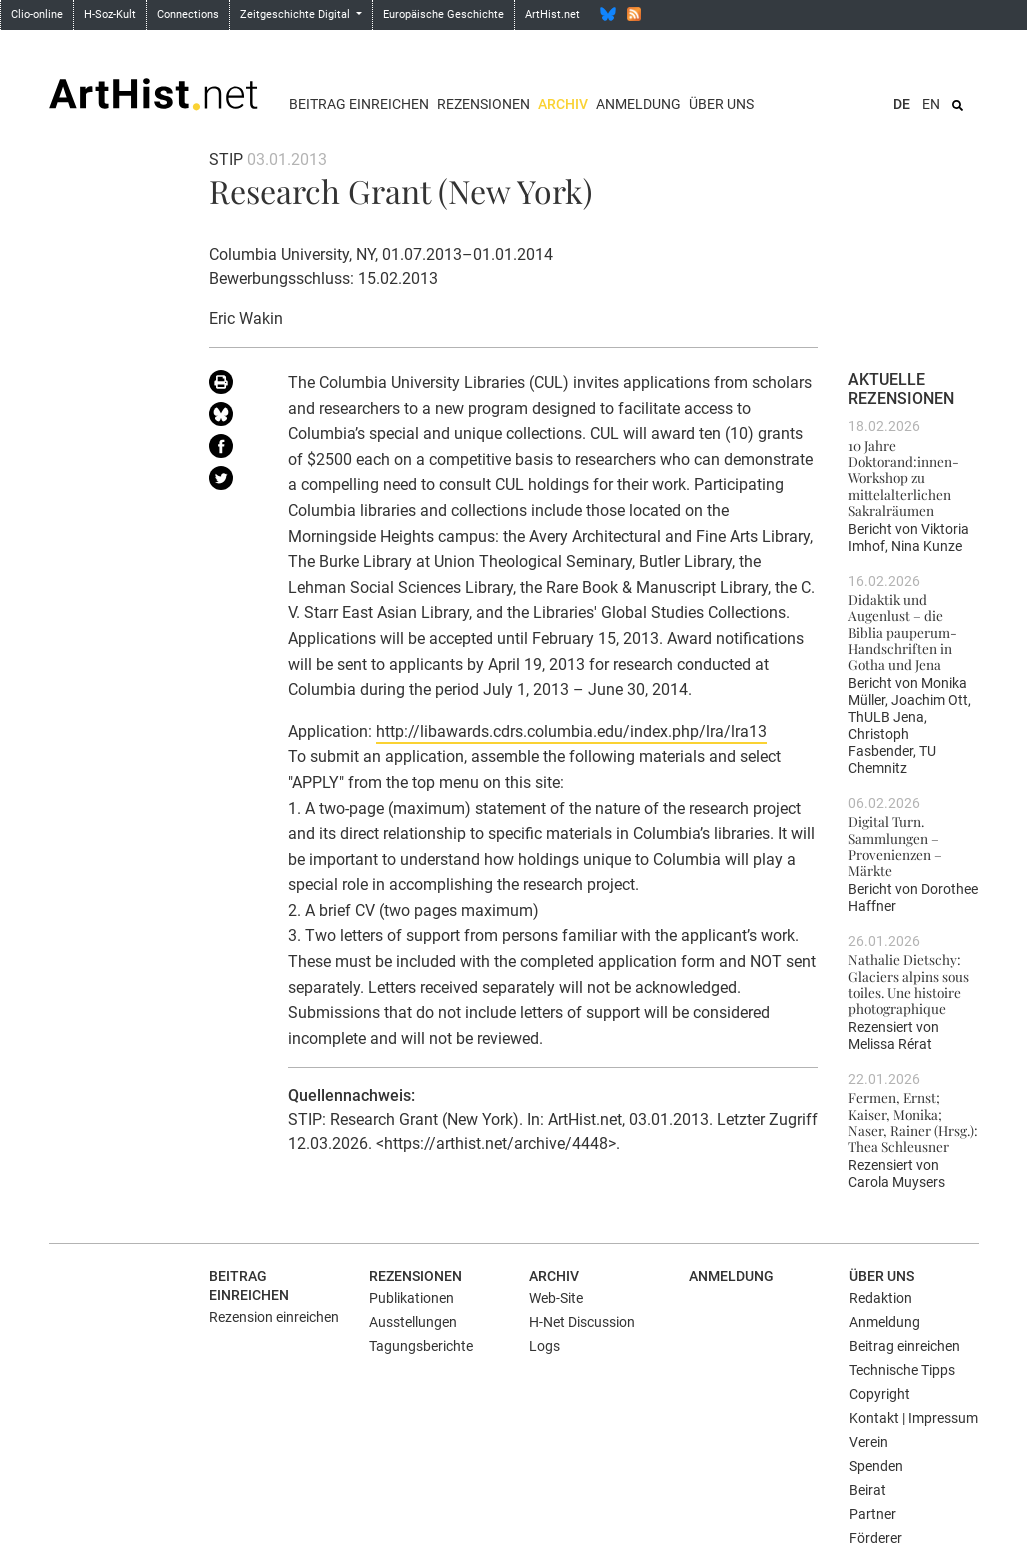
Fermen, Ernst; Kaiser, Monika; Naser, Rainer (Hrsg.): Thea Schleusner (913, 1121)
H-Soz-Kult (110, 14)
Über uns (721, 104)
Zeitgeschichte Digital (296, 14)
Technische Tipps (902, 1370)
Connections (188, 14)
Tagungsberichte (421, 1346)
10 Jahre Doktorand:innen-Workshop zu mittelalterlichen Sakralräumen (903, 477)
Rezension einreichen (274, 1317)
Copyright (879, 1394)
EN (931, 104)
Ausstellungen (413, 1322)
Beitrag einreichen (359, 104)
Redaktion (880, 1298)
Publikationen (411, 1298)
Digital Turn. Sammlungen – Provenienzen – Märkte (895, 845)
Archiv (563, 104)
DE (901, 104)
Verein (868, 1442)
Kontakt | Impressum (913, 1418)
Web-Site (556, 1298)
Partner (872, 1514)
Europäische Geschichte (443, 14)
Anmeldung (638, 104)
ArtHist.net (552, 14)
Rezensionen (483, 104)
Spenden (876, 1466)
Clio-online (37, 14)
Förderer (875, 1538)
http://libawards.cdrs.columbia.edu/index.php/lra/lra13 (571, 731)
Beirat (867, 1490)
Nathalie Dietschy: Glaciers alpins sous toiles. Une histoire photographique (908, 983)
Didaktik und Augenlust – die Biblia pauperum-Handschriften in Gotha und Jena (902, 631)
